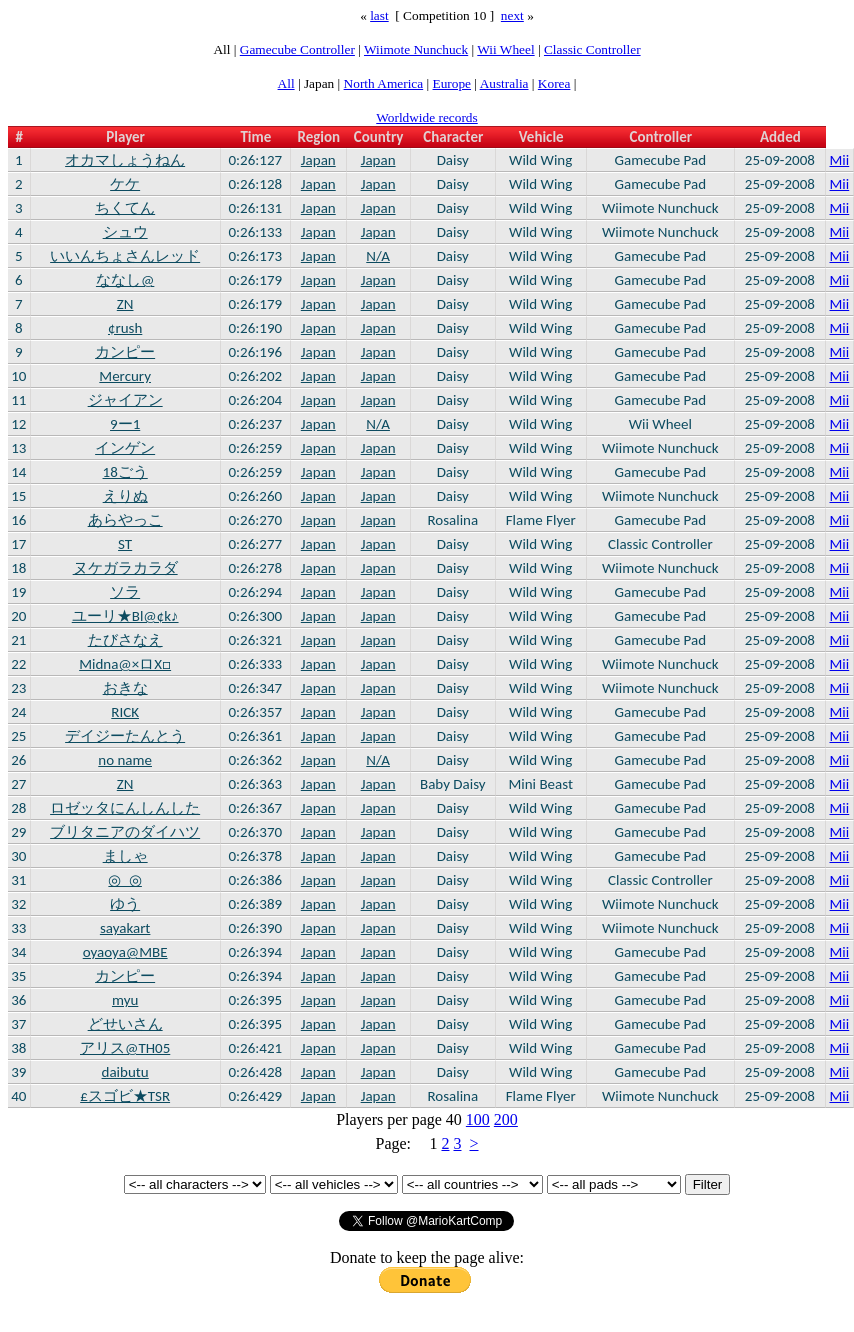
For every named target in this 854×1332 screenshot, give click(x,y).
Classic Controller (592, 49)
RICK (125, 712)
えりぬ (125, 496)
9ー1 (125, 424)
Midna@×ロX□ (125, 664)
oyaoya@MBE (125, 952)
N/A (378, 256)
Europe (452, 83)
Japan (318, 160)
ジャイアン (125, 400)
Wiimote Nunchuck (416, 49)
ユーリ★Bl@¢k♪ (125, 616)
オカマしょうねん (125, 160)
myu (125, 1000)
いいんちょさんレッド (125, 256)
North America (384, 83)
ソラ (125, 592)
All (286, 83)
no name (125, 760)
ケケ (125, 184)
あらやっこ (125, 520)
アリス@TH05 (125, 1048)
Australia (504, 83)
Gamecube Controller (297, 49)
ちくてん (125, 208)
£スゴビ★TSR (125, 1096)
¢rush (125, 328)
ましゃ (125, 856)
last (379, 15)
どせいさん (125, 1024)
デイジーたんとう (125, 736)
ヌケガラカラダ (125, 568)
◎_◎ (124, 880)
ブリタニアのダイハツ (125, 832)
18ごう (125, 472)
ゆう (125, 904)
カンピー (125, 352)
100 (478, 1119)
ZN (125, 304)
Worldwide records (426, 117)
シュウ (125, 232)
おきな (125, 688)
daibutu (125, 1072)
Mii (840, 160)
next (512, 15)
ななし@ (125, 280)
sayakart (125, 928)
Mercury (125, 376)
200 (506, 1119)
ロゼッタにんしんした (125, 808)
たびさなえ (125, 640)
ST (125, 544)
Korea (554, 83)
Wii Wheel (505, 49)
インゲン (125, 448)
